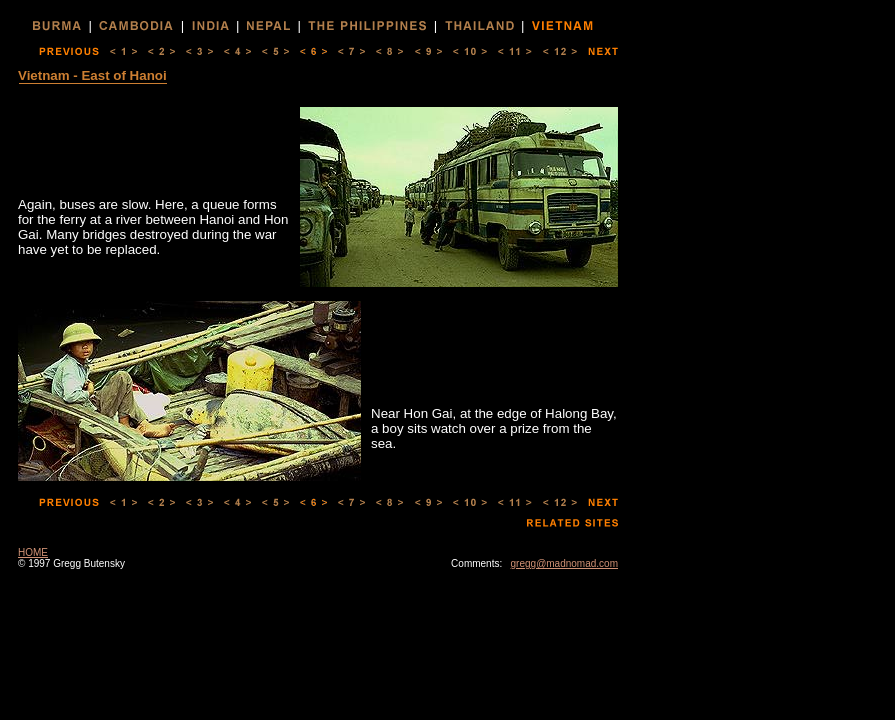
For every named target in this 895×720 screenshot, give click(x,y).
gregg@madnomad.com (564, 563)
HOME (33, 552)
